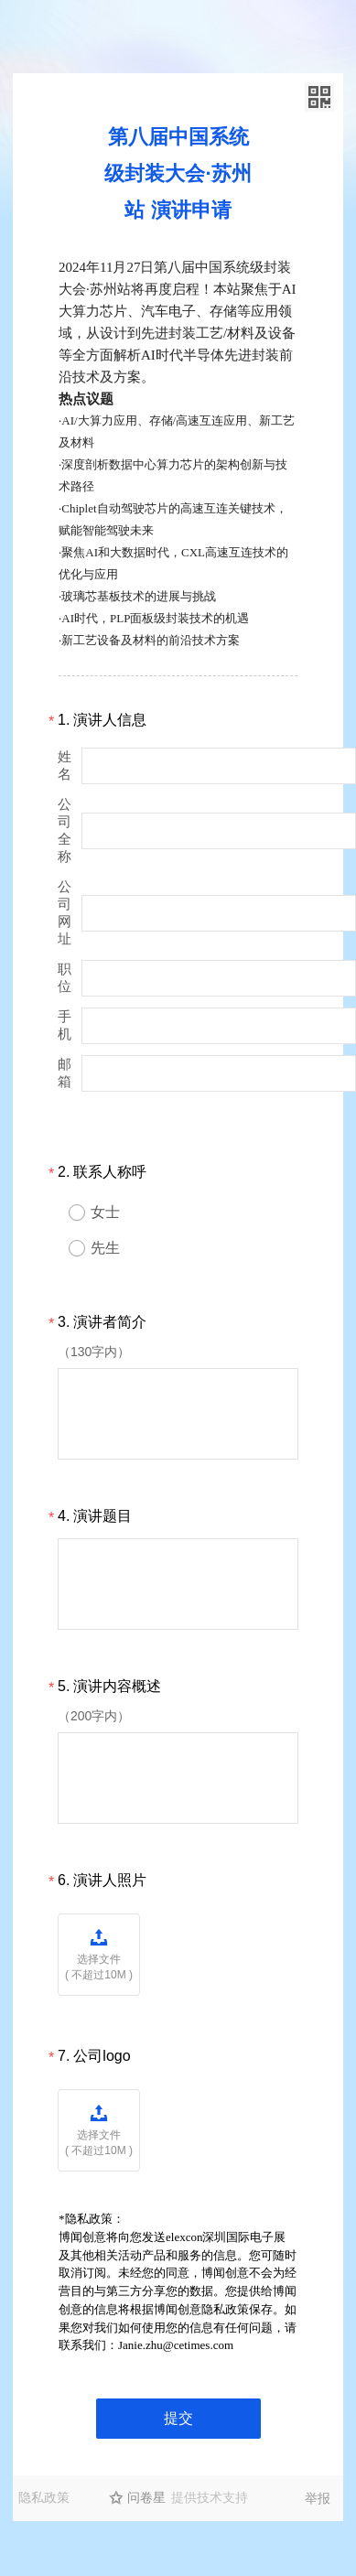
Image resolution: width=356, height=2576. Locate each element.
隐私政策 (44, 2497)
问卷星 (146, 2497)
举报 (317, 2498)
